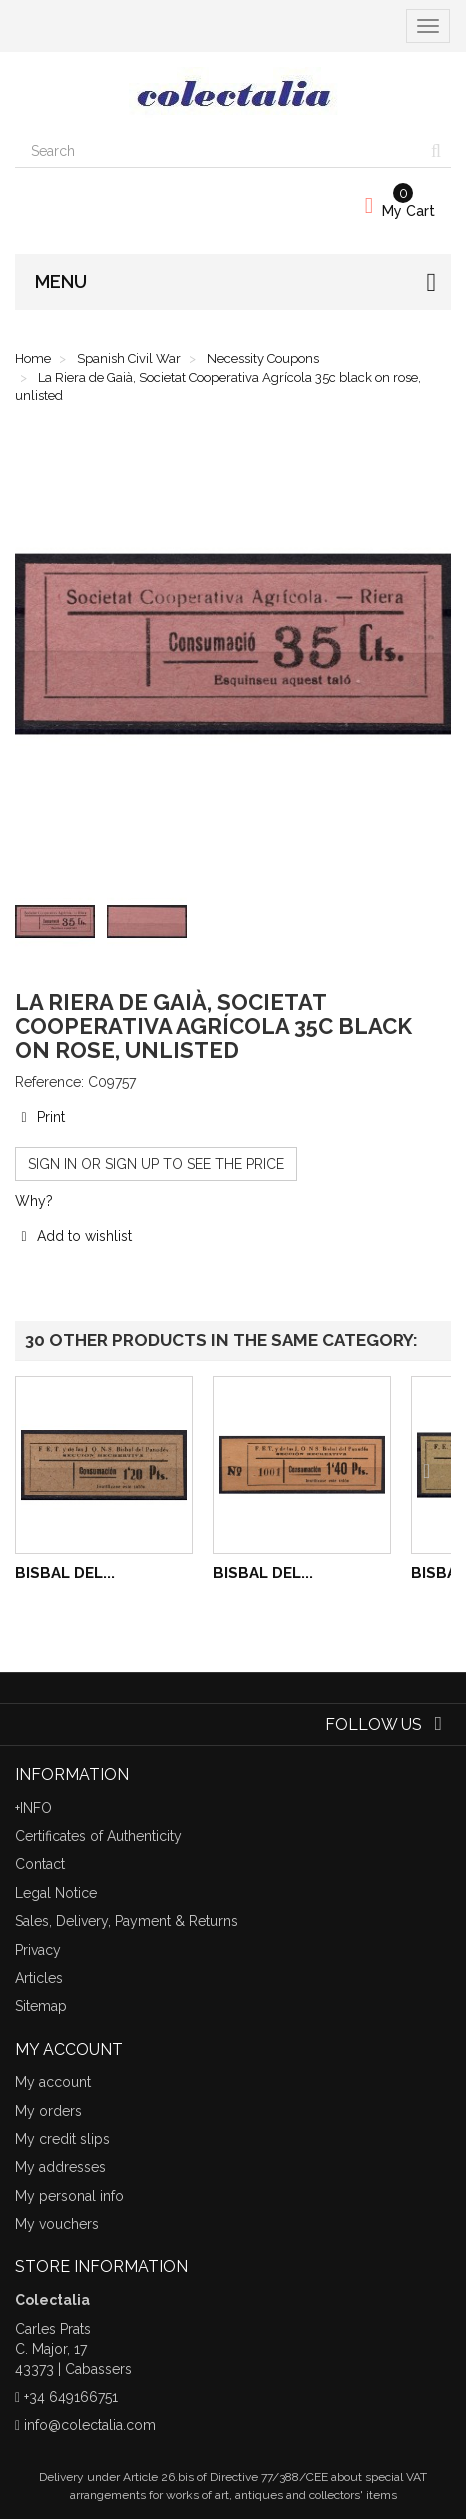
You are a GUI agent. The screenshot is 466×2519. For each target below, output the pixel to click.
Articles (39, 1978)
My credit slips (62, 2139)
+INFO (33, 1808)
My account (53, 2082)
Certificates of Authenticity (98, 1836)
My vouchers (57, 2224)
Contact (40, 1864)
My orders (48, 2111)
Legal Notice (56, 1893)
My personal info (69, 2196)
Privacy (38, 1950)
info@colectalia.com (90, 2425)
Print (40, 1117)
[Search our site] (218, 151)
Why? (34, 1201)
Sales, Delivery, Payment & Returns (126, 1921)
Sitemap (41, 2006)
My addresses (60, 2167)
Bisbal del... (65, 1573)
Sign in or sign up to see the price (156, 1164)
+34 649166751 (71, 2397)
